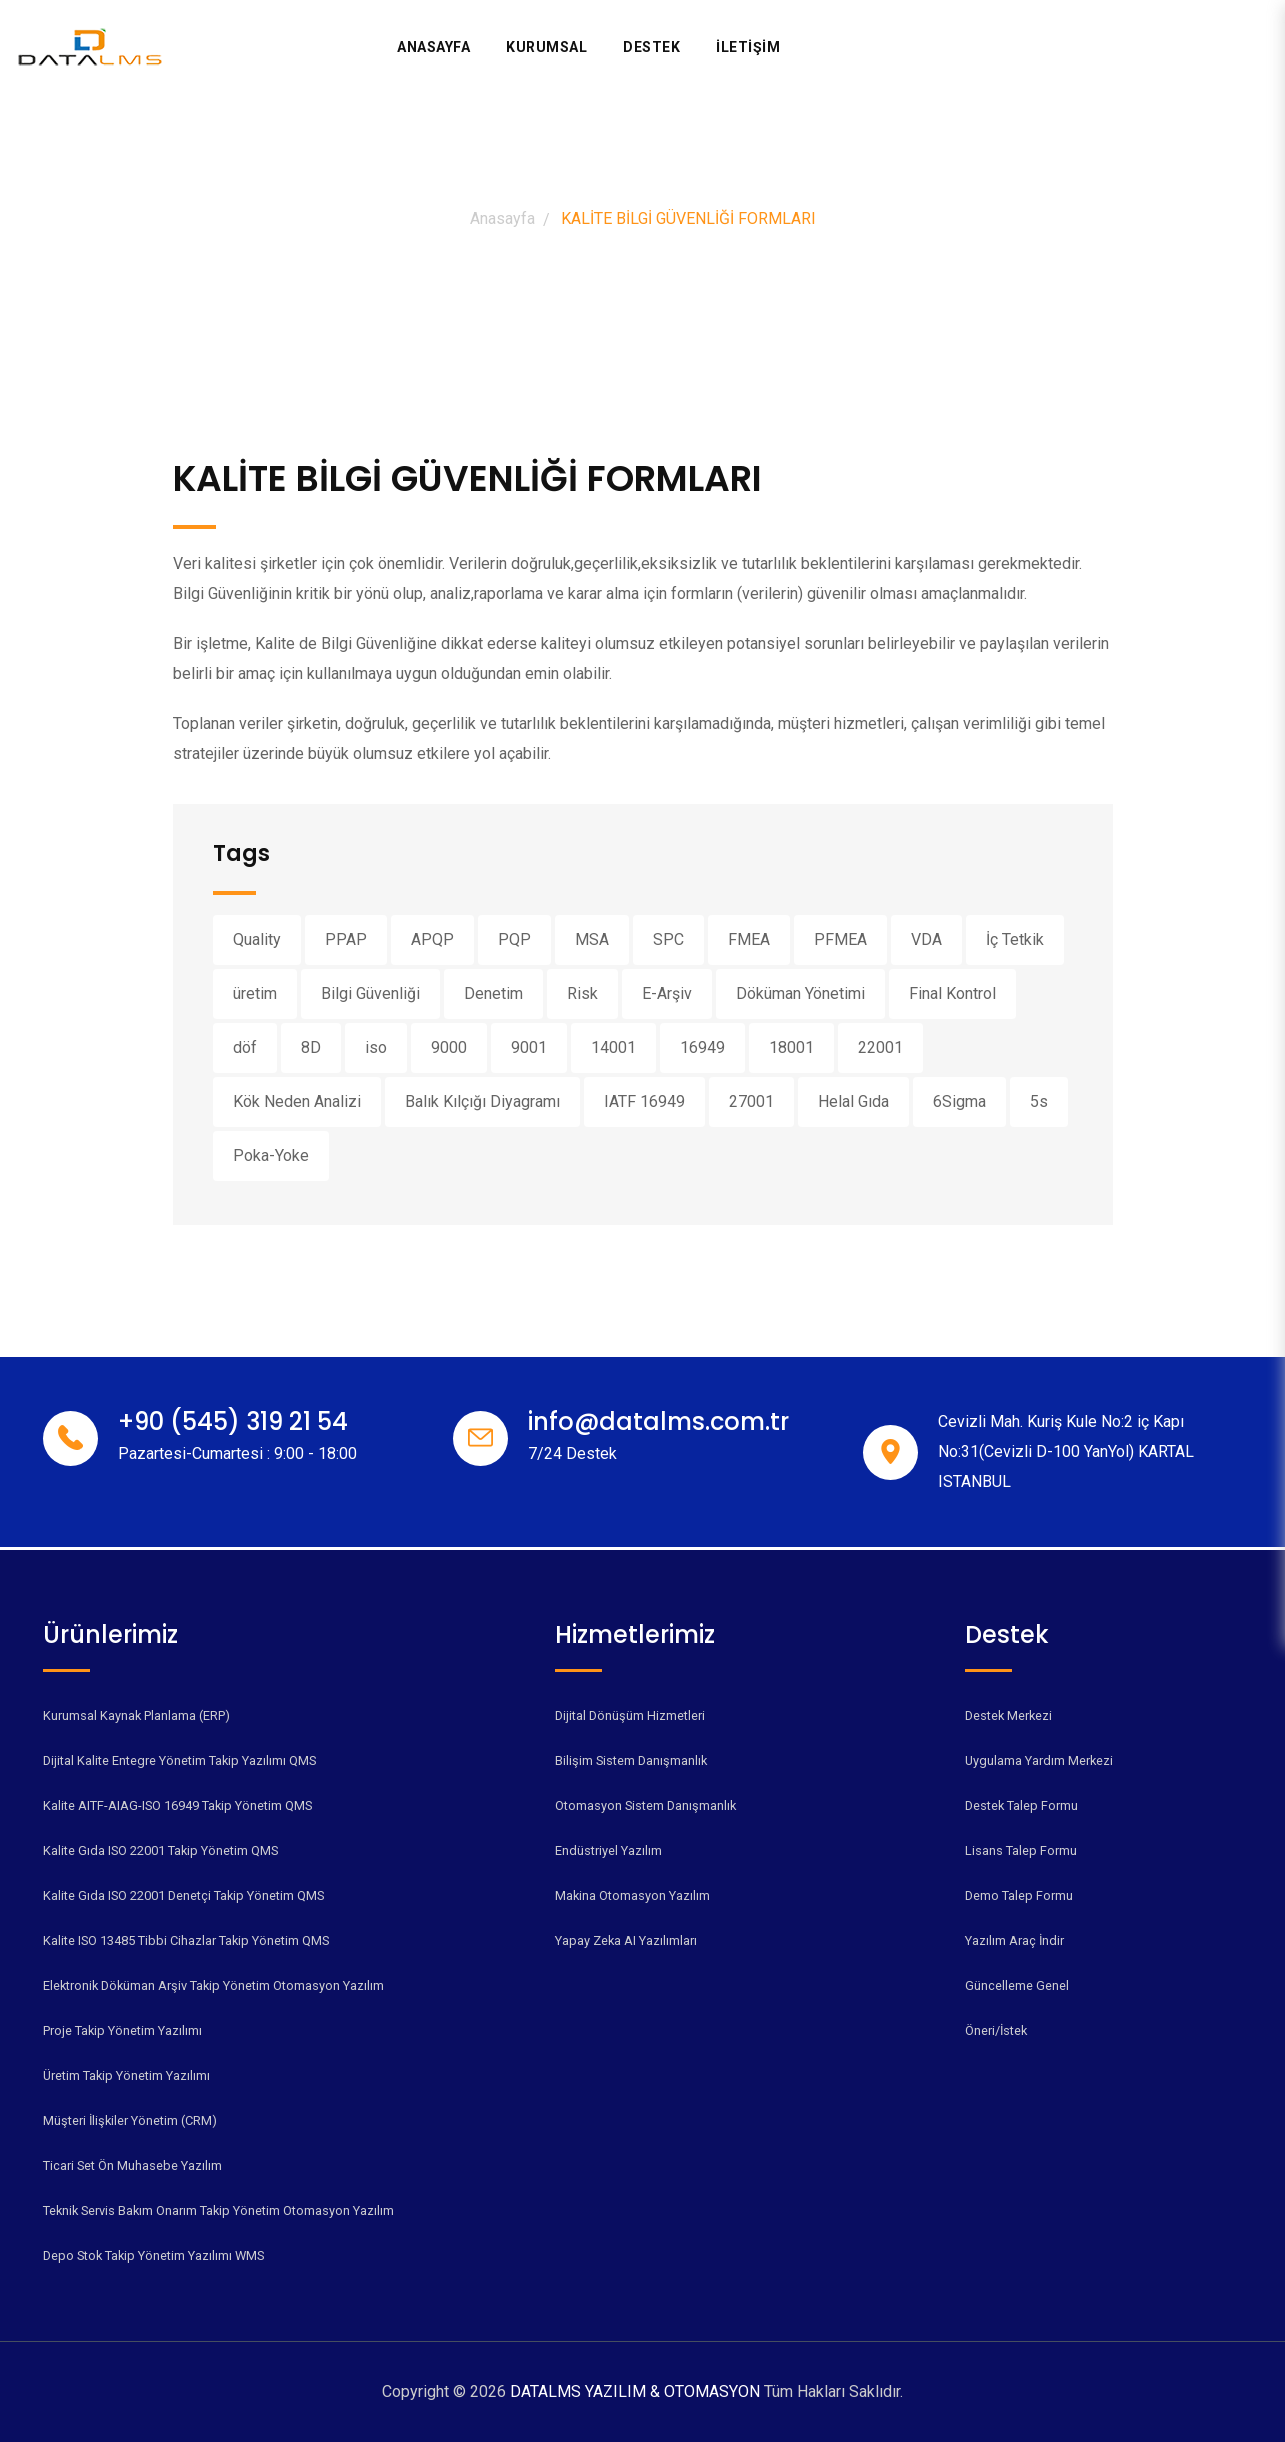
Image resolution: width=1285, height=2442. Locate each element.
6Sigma (959, 1101)
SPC (668, 939)
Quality (257, 939)
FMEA (749, 939)
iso (376, 1047)
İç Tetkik (1015, 939)
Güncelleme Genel (1017, 1985)
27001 (751, 1101)
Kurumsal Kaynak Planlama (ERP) (136, 1715)
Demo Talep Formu (1019, 1895)
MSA (592, 939)
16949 (702, 1047)
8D (311, 1047)
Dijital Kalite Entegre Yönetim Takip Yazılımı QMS (179, 1760)
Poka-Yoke (271, 1155)
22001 (880, 1047)
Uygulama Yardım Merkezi (1039, 1760)
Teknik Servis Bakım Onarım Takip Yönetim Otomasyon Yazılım (218, 2210)
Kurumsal (546, 47)
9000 (449, 1047)
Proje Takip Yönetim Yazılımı (122, 2030)
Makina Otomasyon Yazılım (632, 1895)
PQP (514, 939)
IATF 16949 (644, 1101)
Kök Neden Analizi (297, 1101)
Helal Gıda (853, 1101)
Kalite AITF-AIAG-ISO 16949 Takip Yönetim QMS (177, 1805)
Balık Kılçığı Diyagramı (482, 1101)
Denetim (493, 993)
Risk (582, 993)
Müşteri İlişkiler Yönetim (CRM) (130, 2120)
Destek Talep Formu (1021, 1805)
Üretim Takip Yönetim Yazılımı (126, 2075)
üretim (255, 993)
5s (1039, 1101)
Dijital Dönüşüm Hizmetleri (630, 1715)
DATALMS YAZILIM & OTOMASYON (637, 2391)
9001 (529, 1047)
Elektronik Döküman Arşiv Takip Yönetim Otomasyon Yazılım (213, 1985)
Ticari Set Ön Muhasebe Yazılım (132, 2165)
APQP (432, 939)
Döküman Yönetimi (800, 993)
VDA (926, 939)
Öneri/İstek (996, 2030)
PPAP (346, 939)
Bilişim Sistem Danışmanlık (631, 1760)
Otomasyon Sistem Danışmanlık (645, 1805)
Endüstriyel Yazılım (608, 1850)
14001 (613, 1047)
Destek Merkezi (1008, 1715)
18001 (791, 1047)
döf (245, 1047)
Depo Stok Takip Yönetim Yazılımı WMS (153, 2255)
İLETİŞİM (748, 47)
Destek (651, 47)
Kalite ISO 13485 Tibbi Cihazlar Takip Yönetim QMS (186, 1940)
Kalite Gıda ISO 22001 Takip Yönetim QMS (160, 1850)
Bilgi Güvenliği (370, 993)
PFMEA (840, 939)
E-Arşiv (667, 993)
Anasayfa (433, 47)
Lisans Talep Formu (1021, 1850)
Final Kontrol (952, 993)
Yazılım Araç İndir (1014, 1940)
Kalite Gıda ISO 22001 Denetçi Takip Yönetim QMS (183, 1895)
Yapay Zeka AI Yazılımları (626, 1940)
